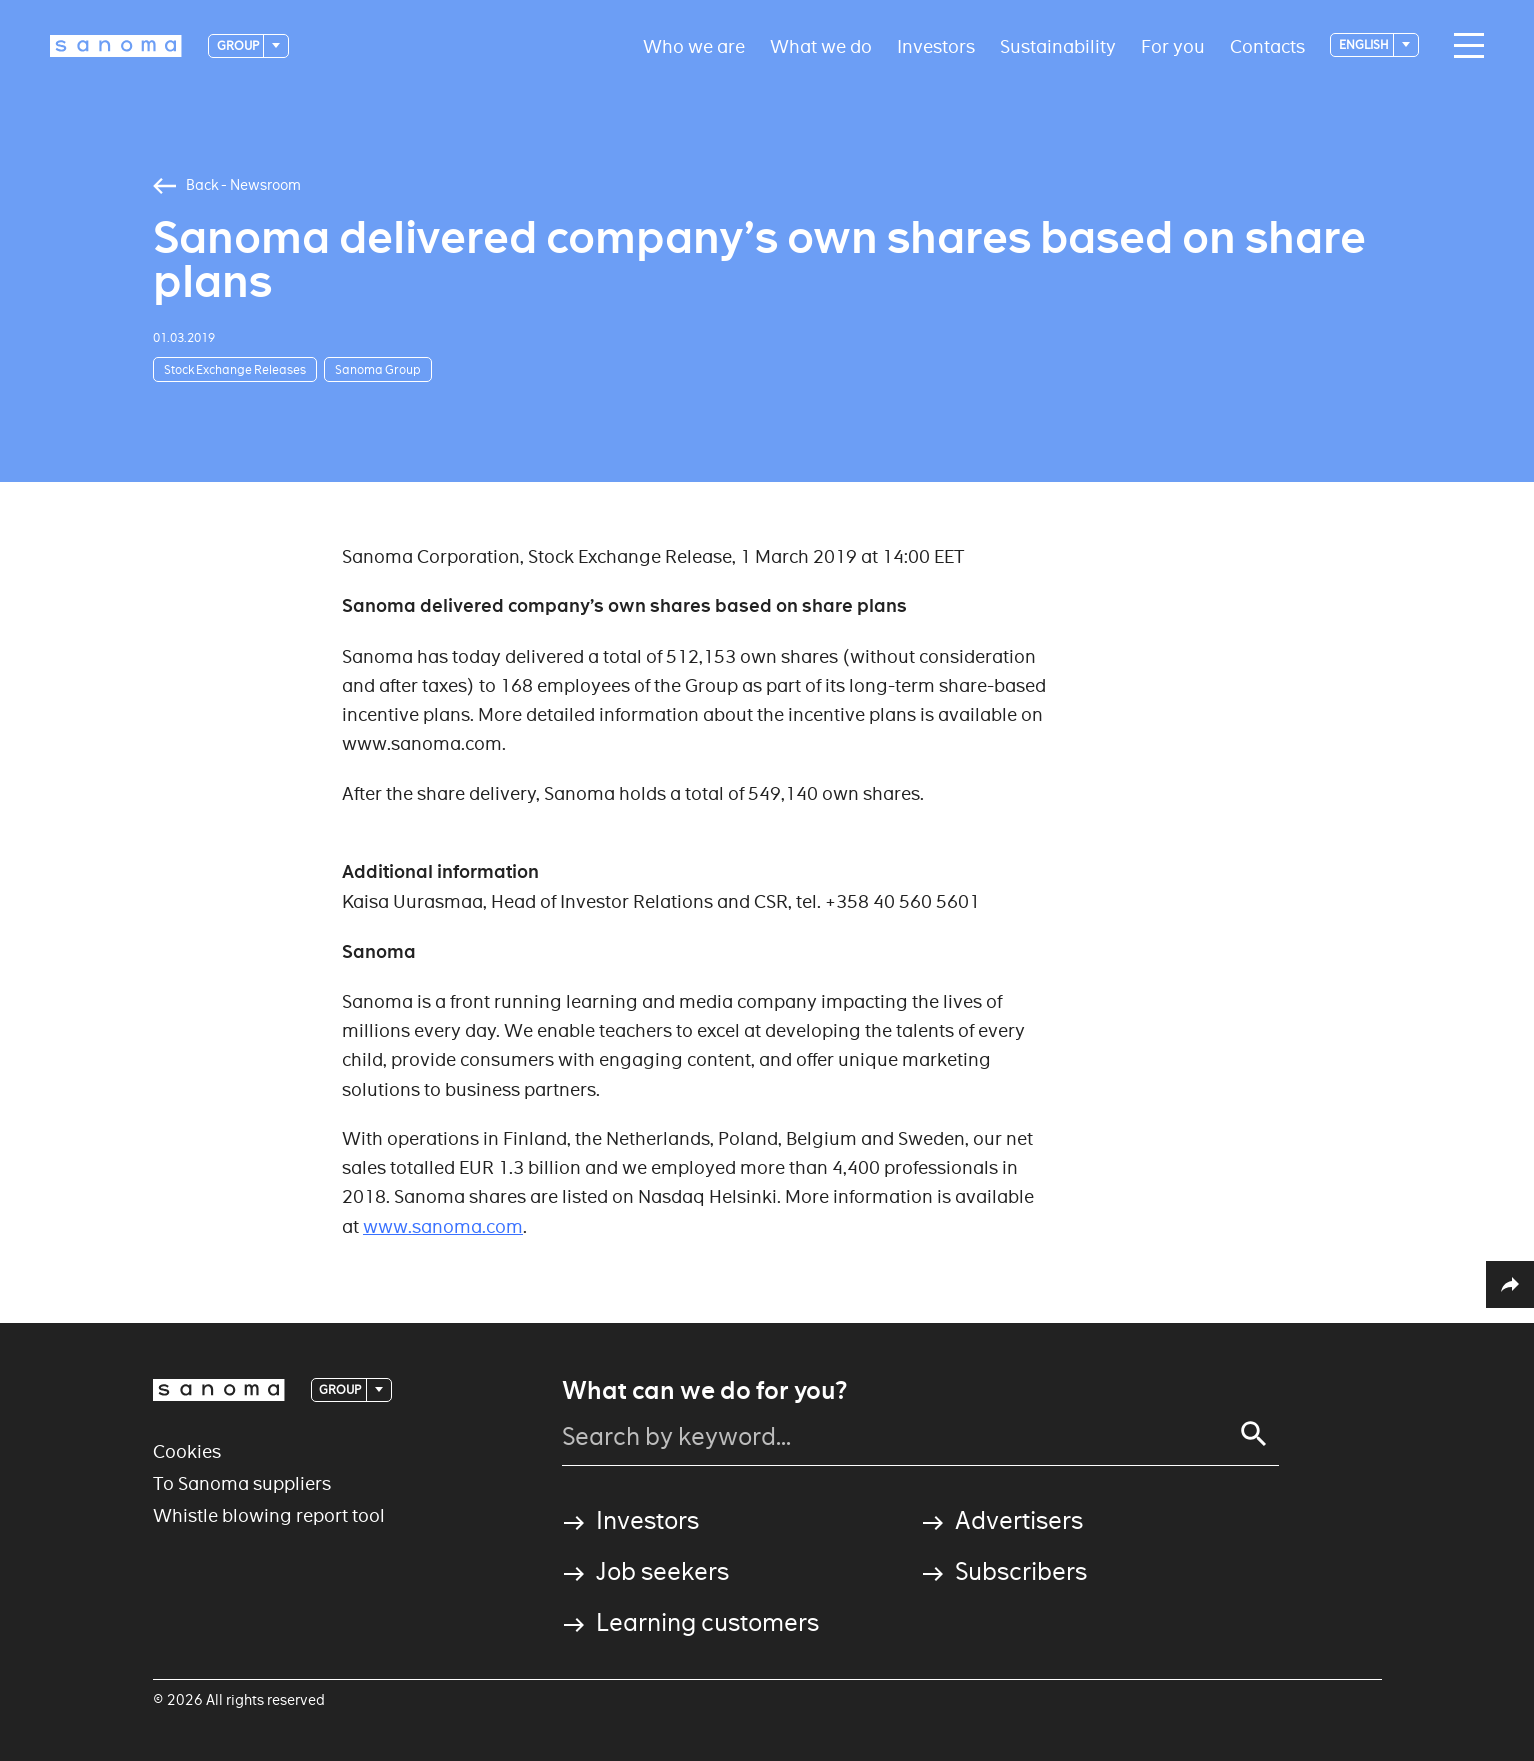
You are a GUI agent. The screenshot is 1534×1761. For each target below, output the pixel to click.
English (1365, 44)
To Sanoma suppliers (242, 1483)
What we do (821, 45)
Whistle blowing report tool (269, 1515)
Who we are (694, 45)
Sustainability (1058, 45)
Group (239, 45)
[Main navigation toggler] (1464, 46)
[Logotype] (116, 46)
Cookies (187, 1451)
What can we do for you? (704, 1391)
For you (1173, 45)
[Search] (1254, 1434)
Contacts (1267, 45)
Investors (936, 45)
